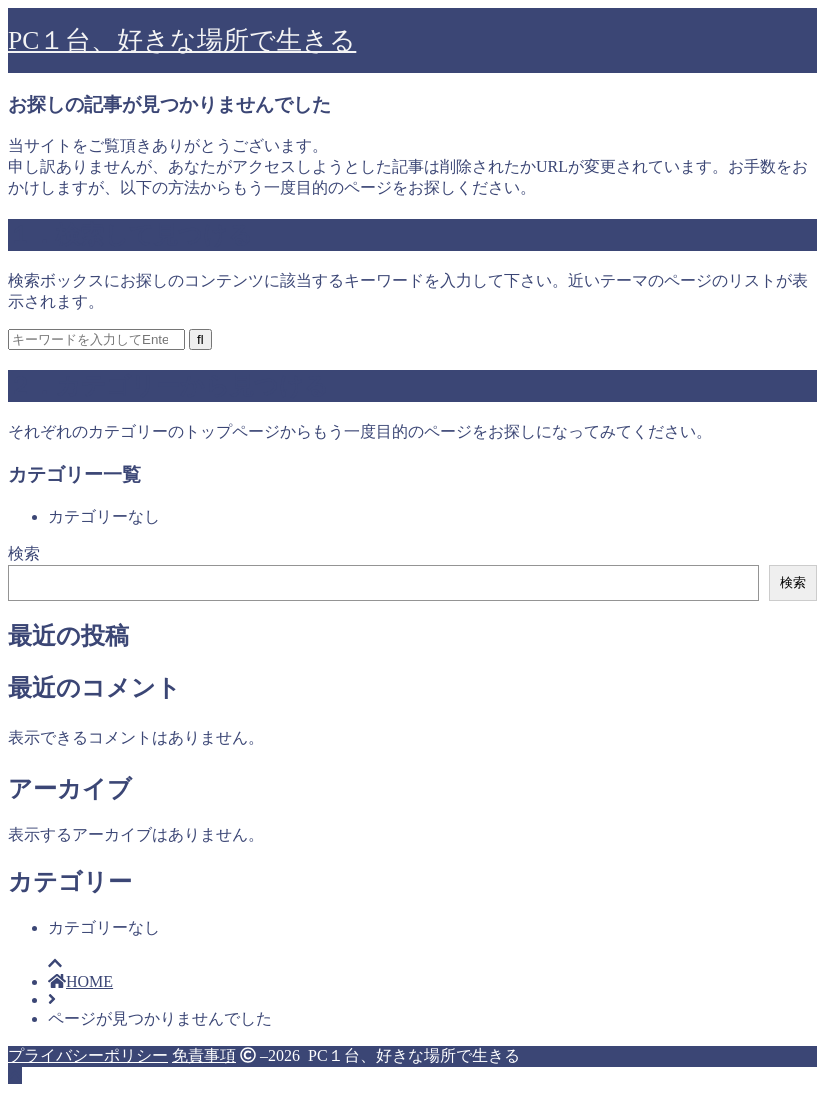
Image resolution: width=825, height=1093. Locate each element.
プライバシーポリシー (88, 1055)
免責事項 (204, 1055)
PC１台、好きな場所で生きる (182, 40)
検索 (24, 553)
